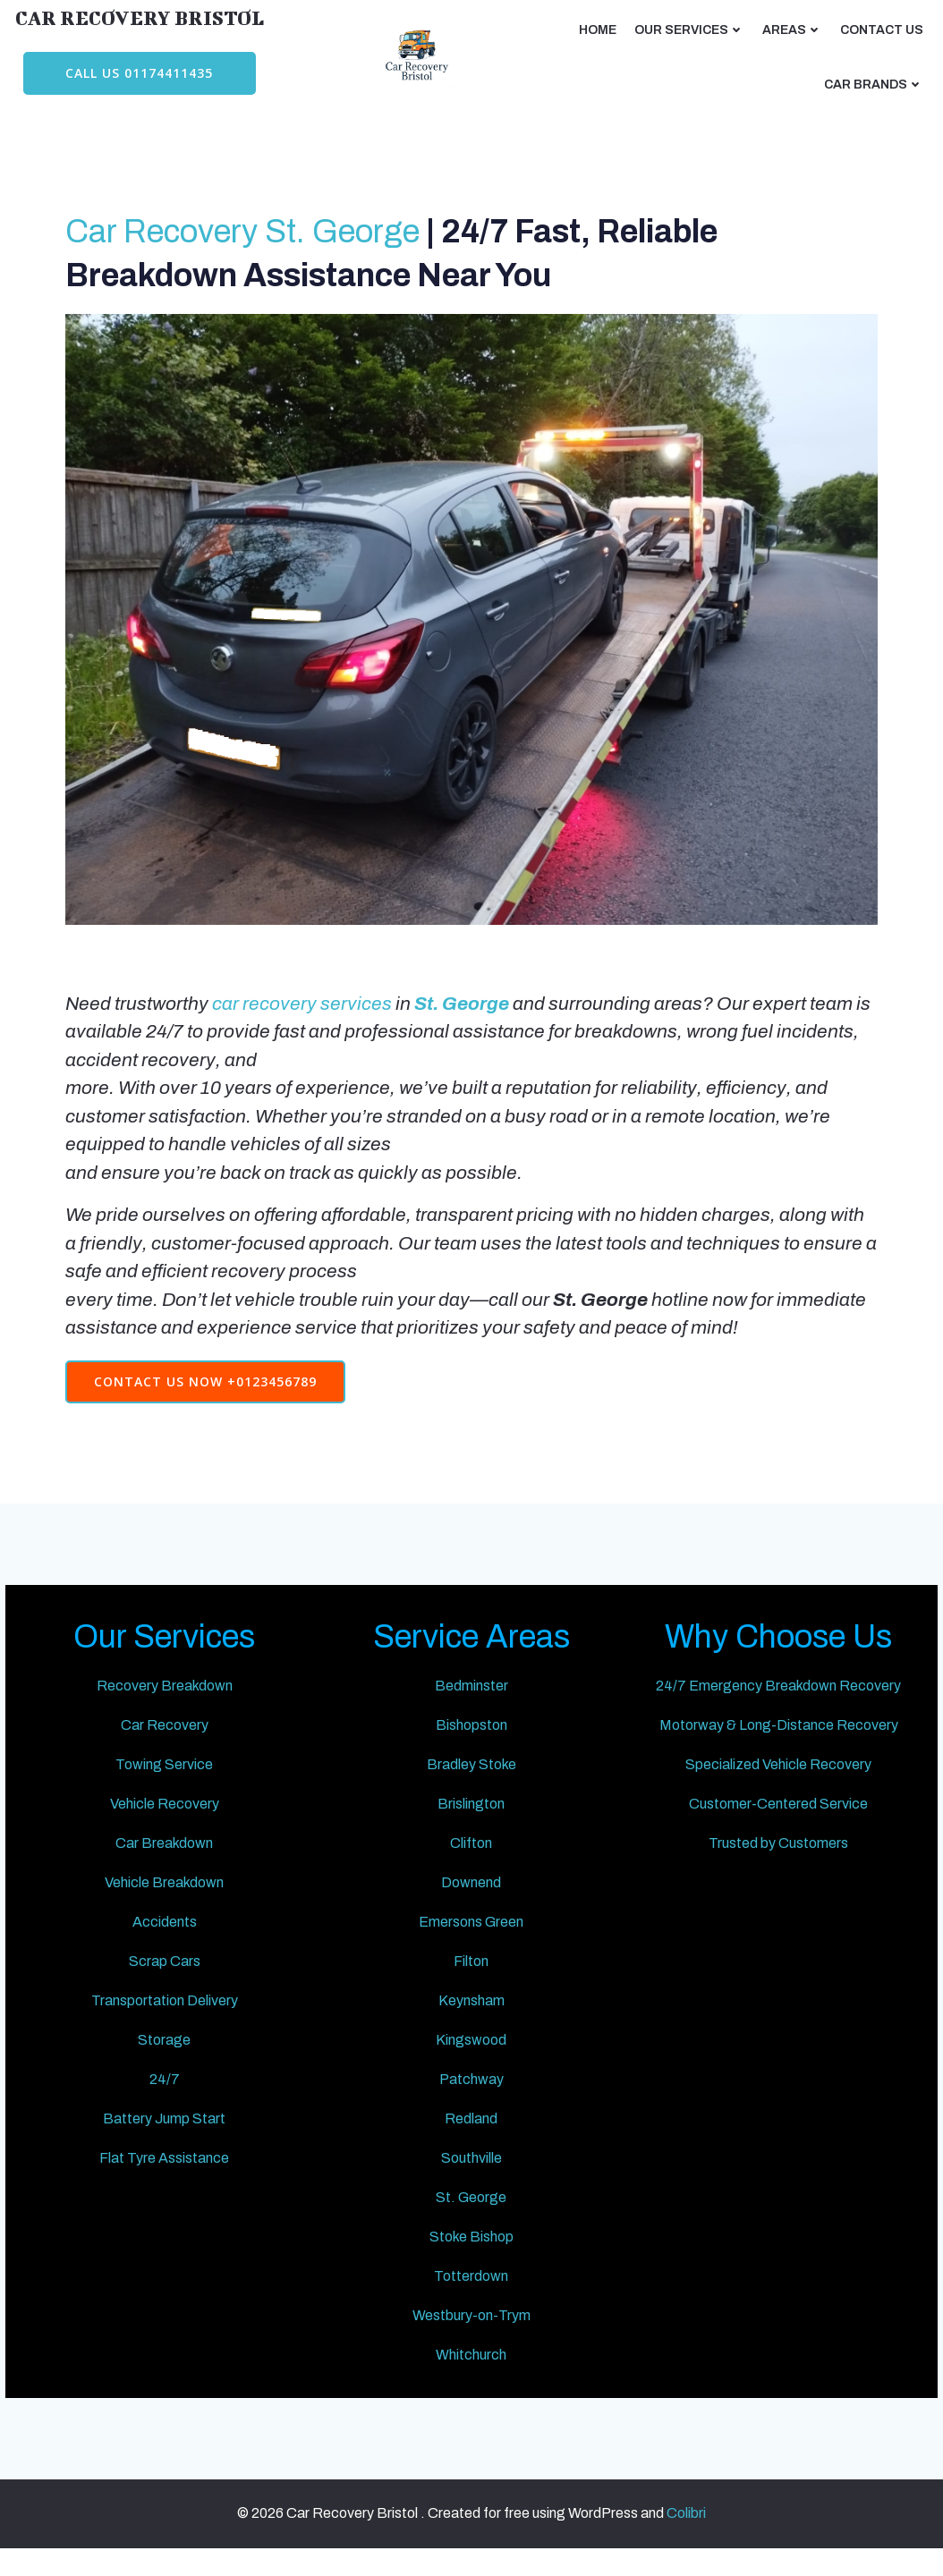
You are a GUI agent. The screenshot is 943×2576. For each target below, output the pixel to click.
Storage (166, 2060)
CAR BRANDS (875, 82)
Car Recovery (166, 1745)
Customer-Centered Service (776, 1824)
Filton (472, 1981)
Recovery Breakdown (166, 1706)
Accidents (166, 1942)
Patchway (471, 2099)
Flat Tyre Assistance (167, 2178)
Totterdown (472, 2296)
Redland (472, 2139)
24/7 (166, 2099)
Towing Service (167, 1784)
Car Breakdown (167, 1863)
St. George (472, 2217)
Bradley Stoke (471, 1784)
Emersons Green (472, 1942)
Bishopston (471, 1745)
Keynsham (471, 2021)
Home (599, 27)
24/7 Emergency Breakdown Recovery (776, 1706)
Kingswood (472, 2060)
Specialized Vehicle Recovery (777, 1784)
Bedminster (471, 1706)
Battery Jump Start (167, 2139)
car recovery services (305, 1009)
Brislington (471, 1824)
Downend (472, 1903)
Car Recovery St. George (246, 239)
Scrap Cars (166, 1981)
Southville (471, 2178)
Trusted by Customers (776, 1863)
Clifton (472, 1863)
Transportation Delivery (166, 2021)
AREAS (794, 27)
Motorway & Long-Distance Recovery (776, 1745)
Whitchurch (472, 2375)
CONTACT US (883, 27)
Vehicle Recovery (166, 1824)
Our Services (691, 27)
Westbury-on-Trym (471, 2335)
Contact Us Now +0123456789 (209, 1386)
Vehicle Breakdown (166, 1903)
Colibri (686, 2541)
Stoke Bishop (471, 2257)
